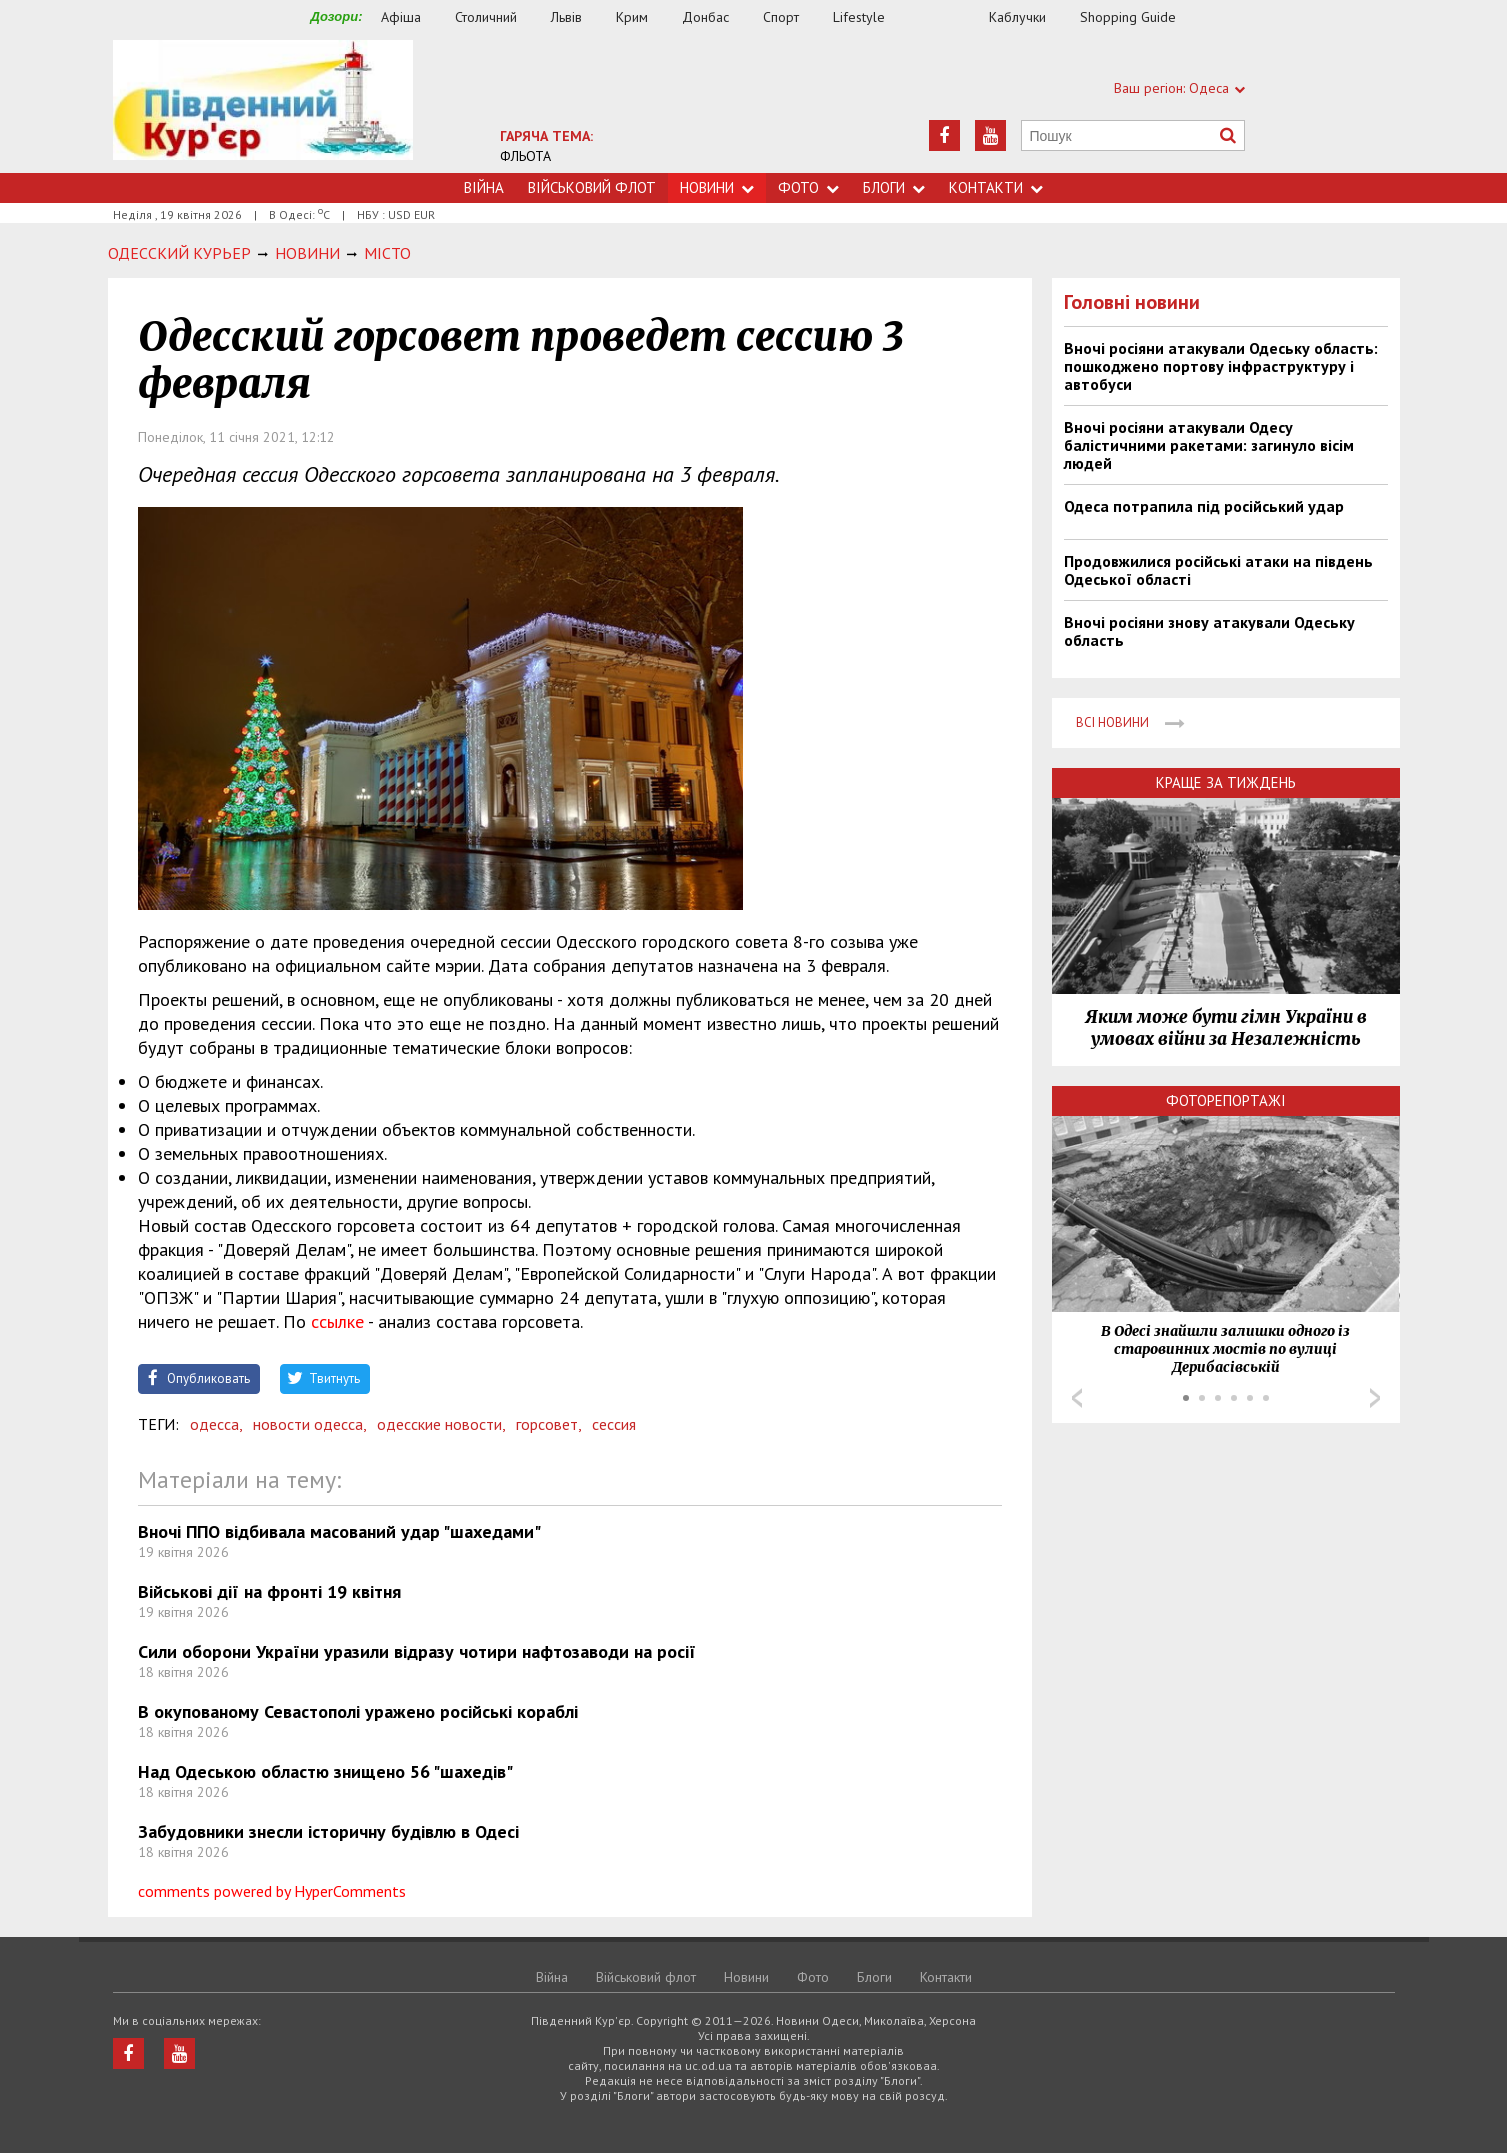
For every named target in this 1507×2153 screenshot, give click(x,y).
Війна (484, 187)
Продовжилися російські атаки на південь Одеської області (1218, 570)
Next (1375, 1398)
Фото (808, 187)
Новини (717, 187)
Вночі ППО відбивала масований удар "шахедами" (339, 1531)
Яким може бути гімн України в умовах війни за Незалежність (1226, 1028)
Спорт (781, 17)
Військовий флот (592, 187)
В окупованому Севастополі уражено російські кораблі (358, 1711)
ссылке (337, 1321)
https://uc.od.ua (263, 106)
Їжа (947, 17)
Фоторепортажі (1226, 1100)
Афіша (401, 17)
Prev (1077, 1398)
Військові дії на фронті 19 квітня (269, 1591)
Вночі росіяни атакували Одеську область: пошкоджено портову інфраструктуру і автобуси (1221, 366)
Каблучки (1017, 17)
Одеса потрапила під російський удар (1204, 506)
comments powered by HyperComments (272, 1891)
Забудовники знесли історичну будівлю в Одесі (328, 1831)
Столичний (486, 17)
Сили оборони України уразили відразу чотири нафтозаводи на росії (417, 1651)
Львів (566, 17)
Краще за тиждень (1226, 782)
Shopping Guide (1128, 17)
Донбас (705, 17)
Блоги (894, 187)
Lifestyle (859, 17)
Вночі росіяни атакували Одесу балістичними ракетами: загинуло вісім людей (1209, 445)
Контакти (996, 187)
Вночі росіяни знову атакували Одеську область (1209, 631)
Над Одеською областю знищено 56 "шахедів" (325, 1771)
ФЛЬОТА (525, 156)
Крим (632, 17)
